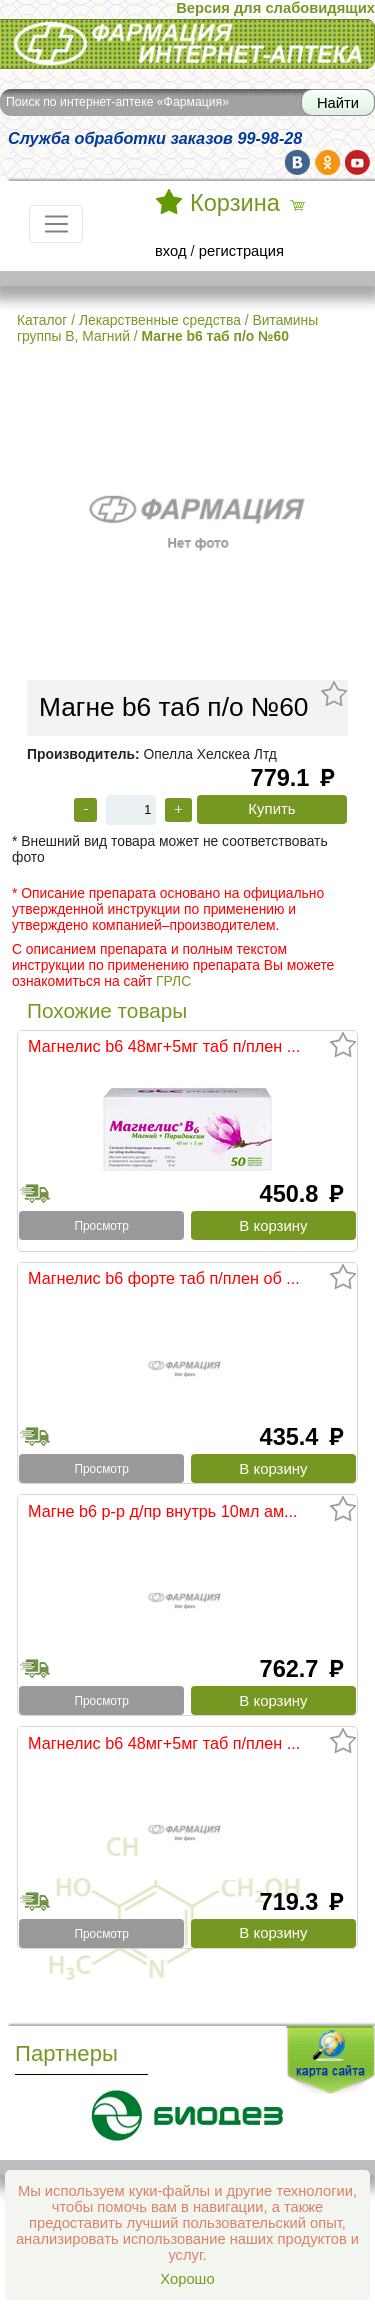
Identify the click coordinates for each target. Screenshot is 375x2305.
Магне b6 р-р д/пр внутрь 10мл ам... (163, 1511)
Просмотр (101, 1226)
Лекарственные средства (160, 320)
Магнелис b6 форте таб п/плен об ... (164, 1278)
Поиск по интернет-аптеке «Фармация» (117, 102)
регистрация (241, 251)
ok (327, 162)
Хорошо (187, 2279)
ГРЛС (173, 981)
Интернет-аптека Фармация (187, 43)
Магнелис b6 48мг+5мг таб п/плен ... (164, 1046)
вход (171, 251)
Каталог (42, 320)
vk (297, 162)
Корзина (235, 203)
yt (357, 162)
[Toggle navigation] (56, 224)
